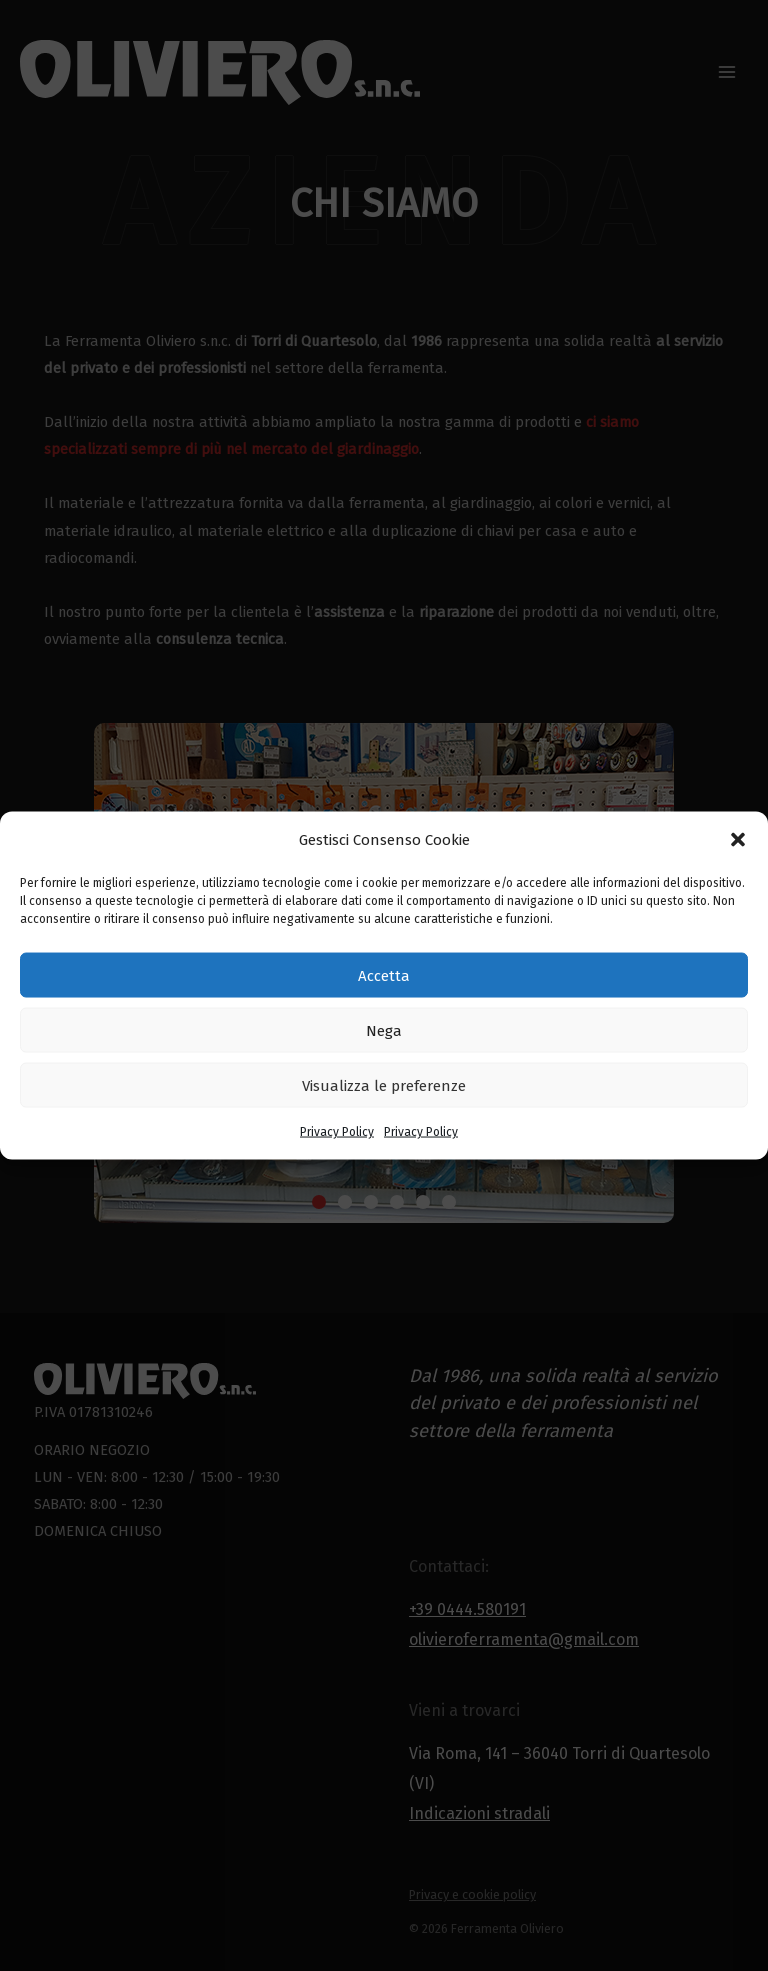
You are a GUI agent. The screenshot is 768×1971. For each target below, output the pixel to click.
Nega (384, 1030)
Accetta (384, 975)
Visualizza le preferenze (384, 1085)
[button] (738, 840)
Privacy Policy (337, 1132)
